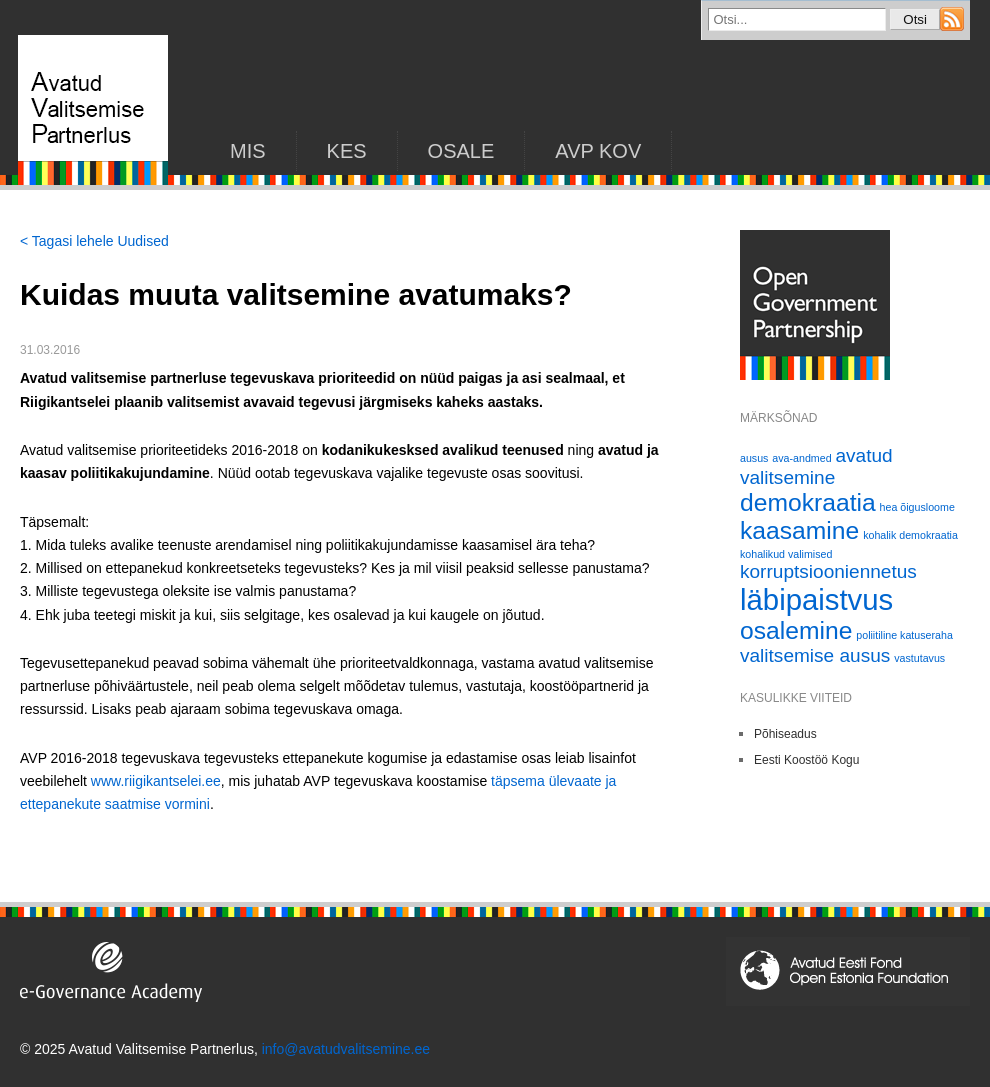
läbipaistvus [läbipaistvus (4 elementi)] (816, 599)
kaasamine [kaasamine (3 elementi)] (799, 530)
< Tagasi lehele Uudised (94, 241)
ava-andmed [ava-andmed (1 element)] (801, 458)
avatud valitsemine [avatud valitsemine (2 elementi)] (816, 466)
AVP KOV (598, 151)
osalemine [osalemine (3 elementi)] (796, 630)
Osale (461, 151)
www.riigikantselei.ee (156, 781)
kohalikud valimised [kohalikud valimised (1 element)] (786, 554)
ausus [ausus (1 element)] (754, 458)
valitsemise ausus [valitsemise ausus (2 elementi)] (815, 655)
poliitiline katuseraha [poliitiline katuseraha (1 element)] (904, 635)
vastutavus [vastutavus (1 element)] (919, 658)
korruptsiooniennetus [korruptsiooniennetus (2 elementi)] (828, 571)
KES (347, 151)
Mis (248, 151)
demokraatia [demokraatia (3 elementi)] (808, 502)
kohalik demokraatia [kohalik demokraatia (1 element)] (910, 535)
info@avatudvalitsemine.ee (346, 1049)
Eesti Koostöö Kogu (806, 760)
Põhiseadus (785, 734)
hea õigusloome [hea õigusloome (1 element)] (917, 507)
